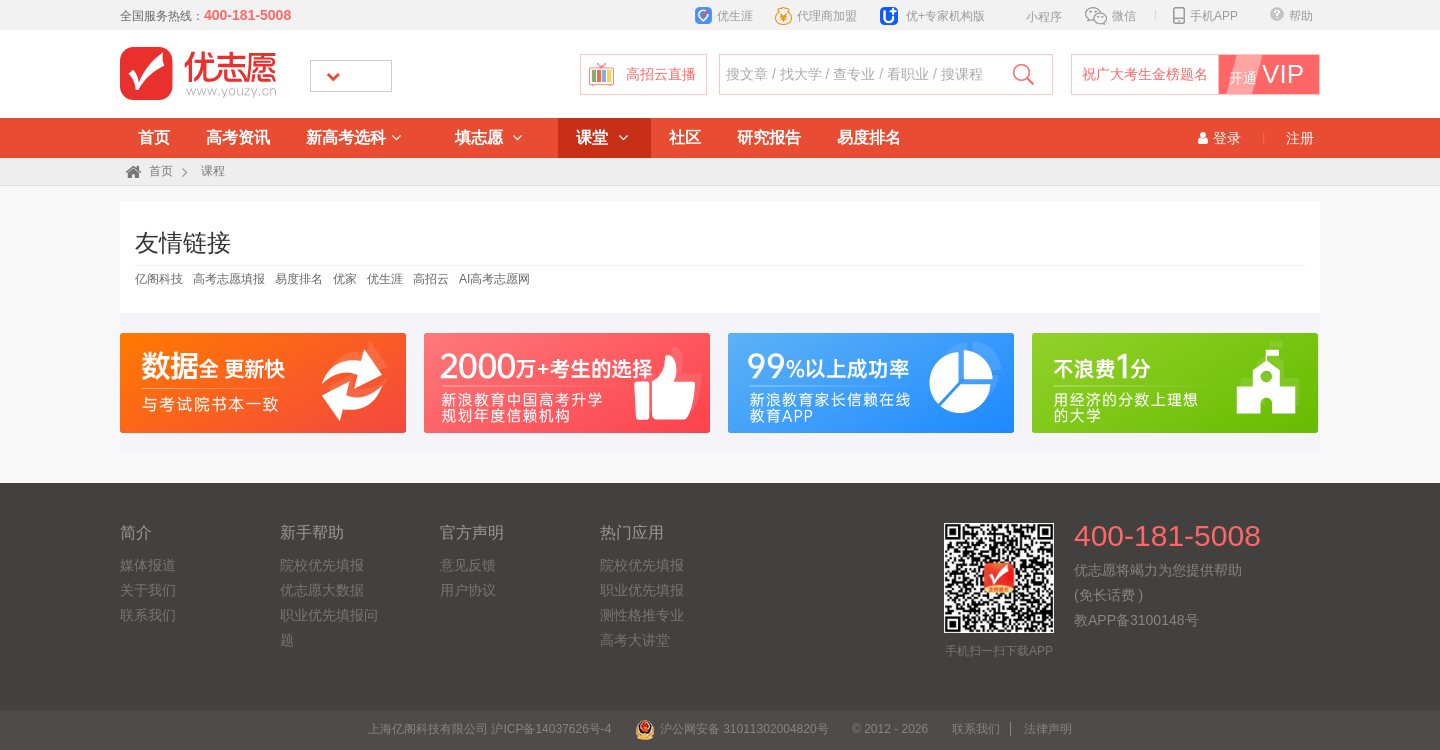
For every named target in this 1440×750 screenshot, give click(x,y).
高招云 (431, 279)
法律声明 (1048, 729)
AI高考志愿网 (494, 279)
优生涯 (724, 16)
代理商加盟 (816, 16)
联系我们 (148, 615)
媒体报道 (148, 565)
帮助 (1291, 16)
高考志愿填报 (229, 279)
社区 (685, 137)
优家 (345, 279)
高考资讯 (238, 137)
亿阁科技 (159, 279)
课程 (213, 171)
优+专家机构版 (932, 16)
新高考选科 (353, 137)
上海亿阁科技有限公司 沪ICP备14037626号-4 (489, 729)
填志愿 (488, 137)
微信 (1110, 16)
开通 (1273, 74)
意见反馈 (468, 565)
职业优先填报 (642, 590)
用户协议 (468, 590)
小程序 (1033, 15)
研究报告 (769, 137)
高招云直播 (661, 74)
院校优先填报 (322, 565)
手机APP (1205, 16)
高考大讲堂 (635, 640)
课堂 (601, 137)
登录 (1219, 138)
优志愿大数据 (322, 590)
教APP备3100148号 (1136, 620)
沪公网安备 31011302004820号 (732, 729)
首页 (154, 137)
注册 (1300, 138)
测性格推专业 (642, 615)
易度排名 (869, 137)
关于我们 (148, 590)
